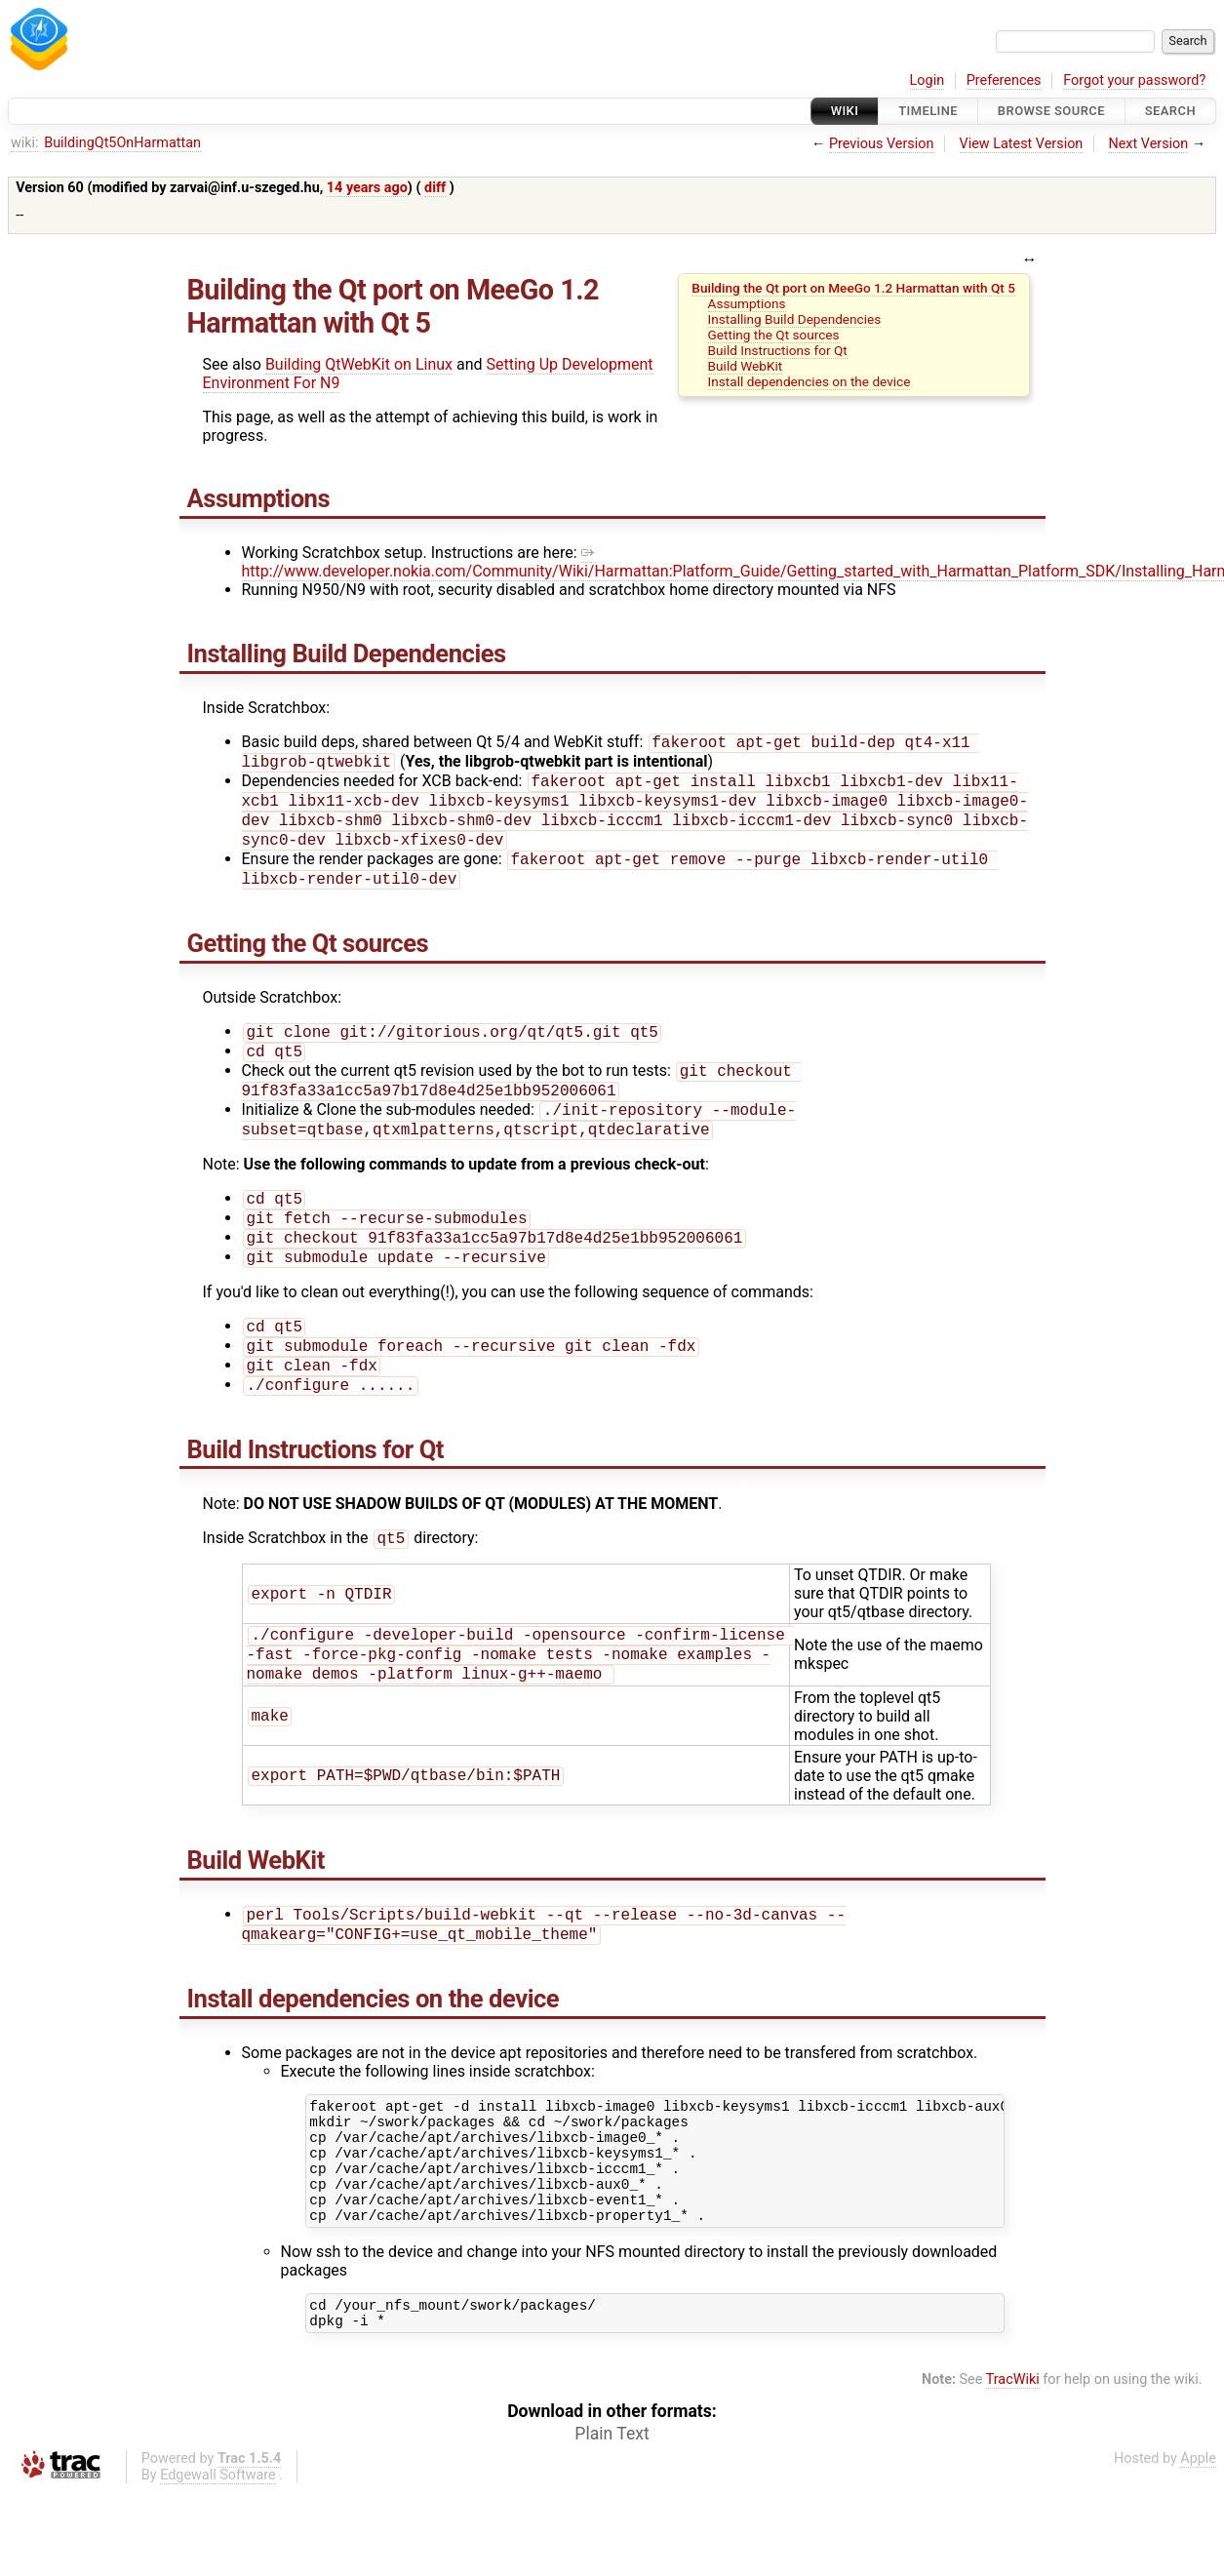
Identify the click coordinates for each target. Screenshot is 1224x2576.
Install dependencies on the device (809, 381)
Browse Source (1051, 110)
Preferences (1004, 80)
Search (1170, 110)
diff (435, 187)
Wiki (845, 110)
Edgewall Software (218, 2559)
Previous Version (881, 144)
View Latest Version (1022, 144)
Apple (1198, 2542)
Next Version (1148, 144)
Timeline (928, 110)
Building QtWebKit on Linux (359, 364)
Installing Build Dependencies (795, 319)
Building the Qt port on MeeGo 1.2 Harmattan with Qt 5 (853, 288)
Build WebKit (745, 366)
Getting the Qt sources (774, 334)
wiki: (25, 143)
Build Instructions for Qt (778, 350)
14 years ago (367, 187)
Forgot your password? (1134, 80)
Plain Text (611, 2517)
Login (927, 80)
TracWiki (1013, 2463)
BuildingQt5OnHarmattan (122, 143)
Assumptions (747, 303)
